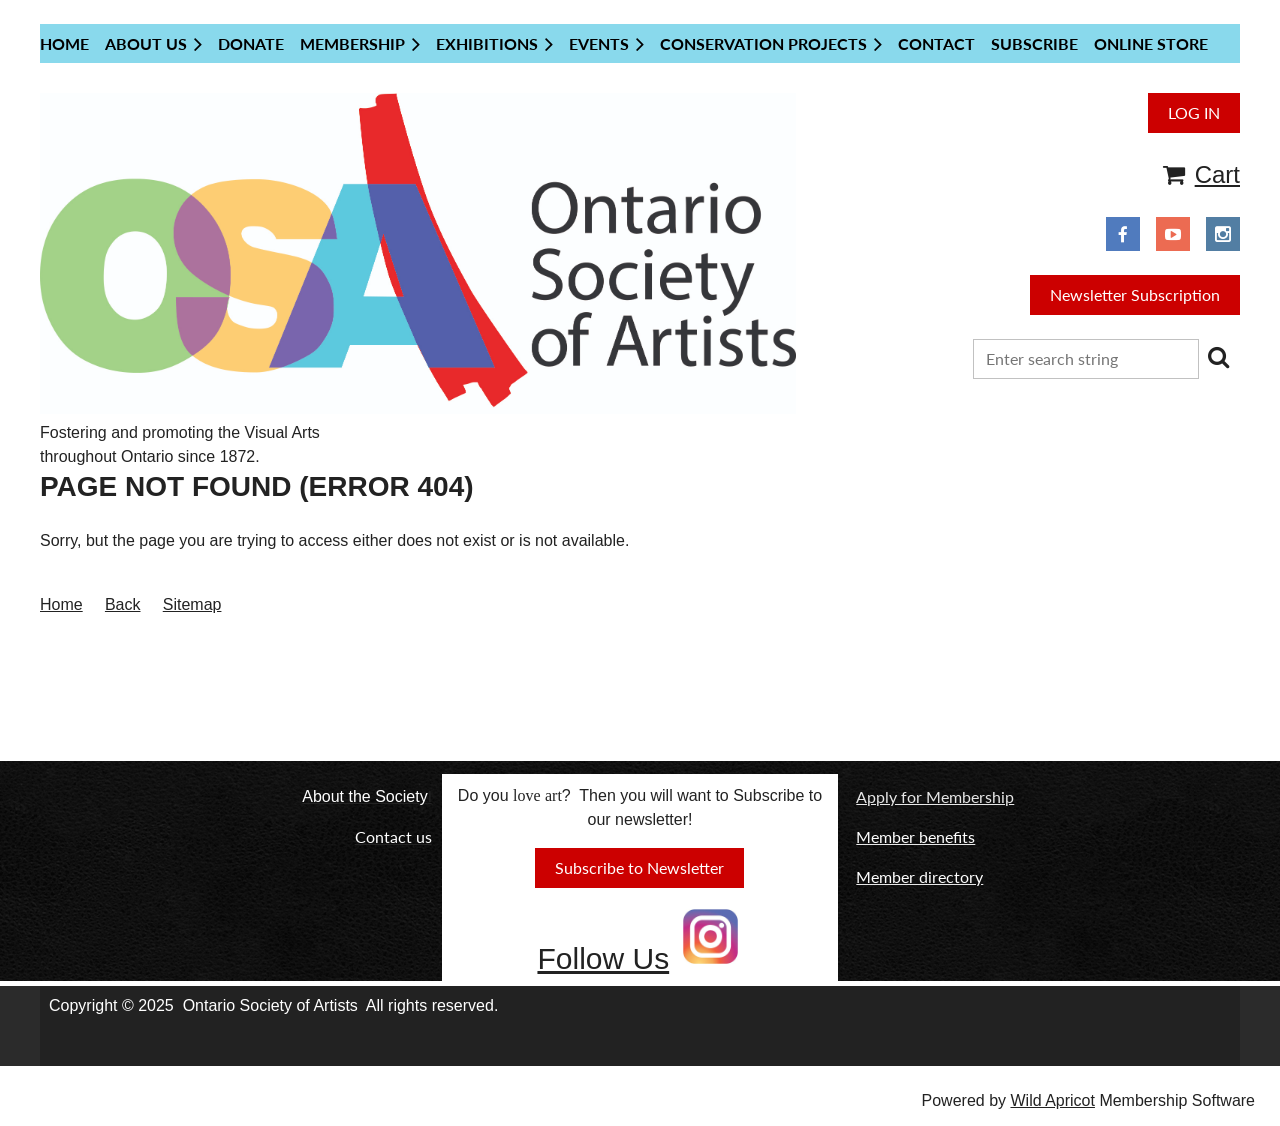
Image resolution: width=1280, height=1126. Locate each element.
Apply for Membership (935, 796)
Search (1218, 357)
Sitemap (192, 604)
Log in (1194, 112)
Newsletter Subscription (1135, 294)
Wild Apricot (1052, 1100)
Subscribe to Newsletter (639, 867)
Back (123, 604)
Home (61, 604)
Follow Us (603, 958)
